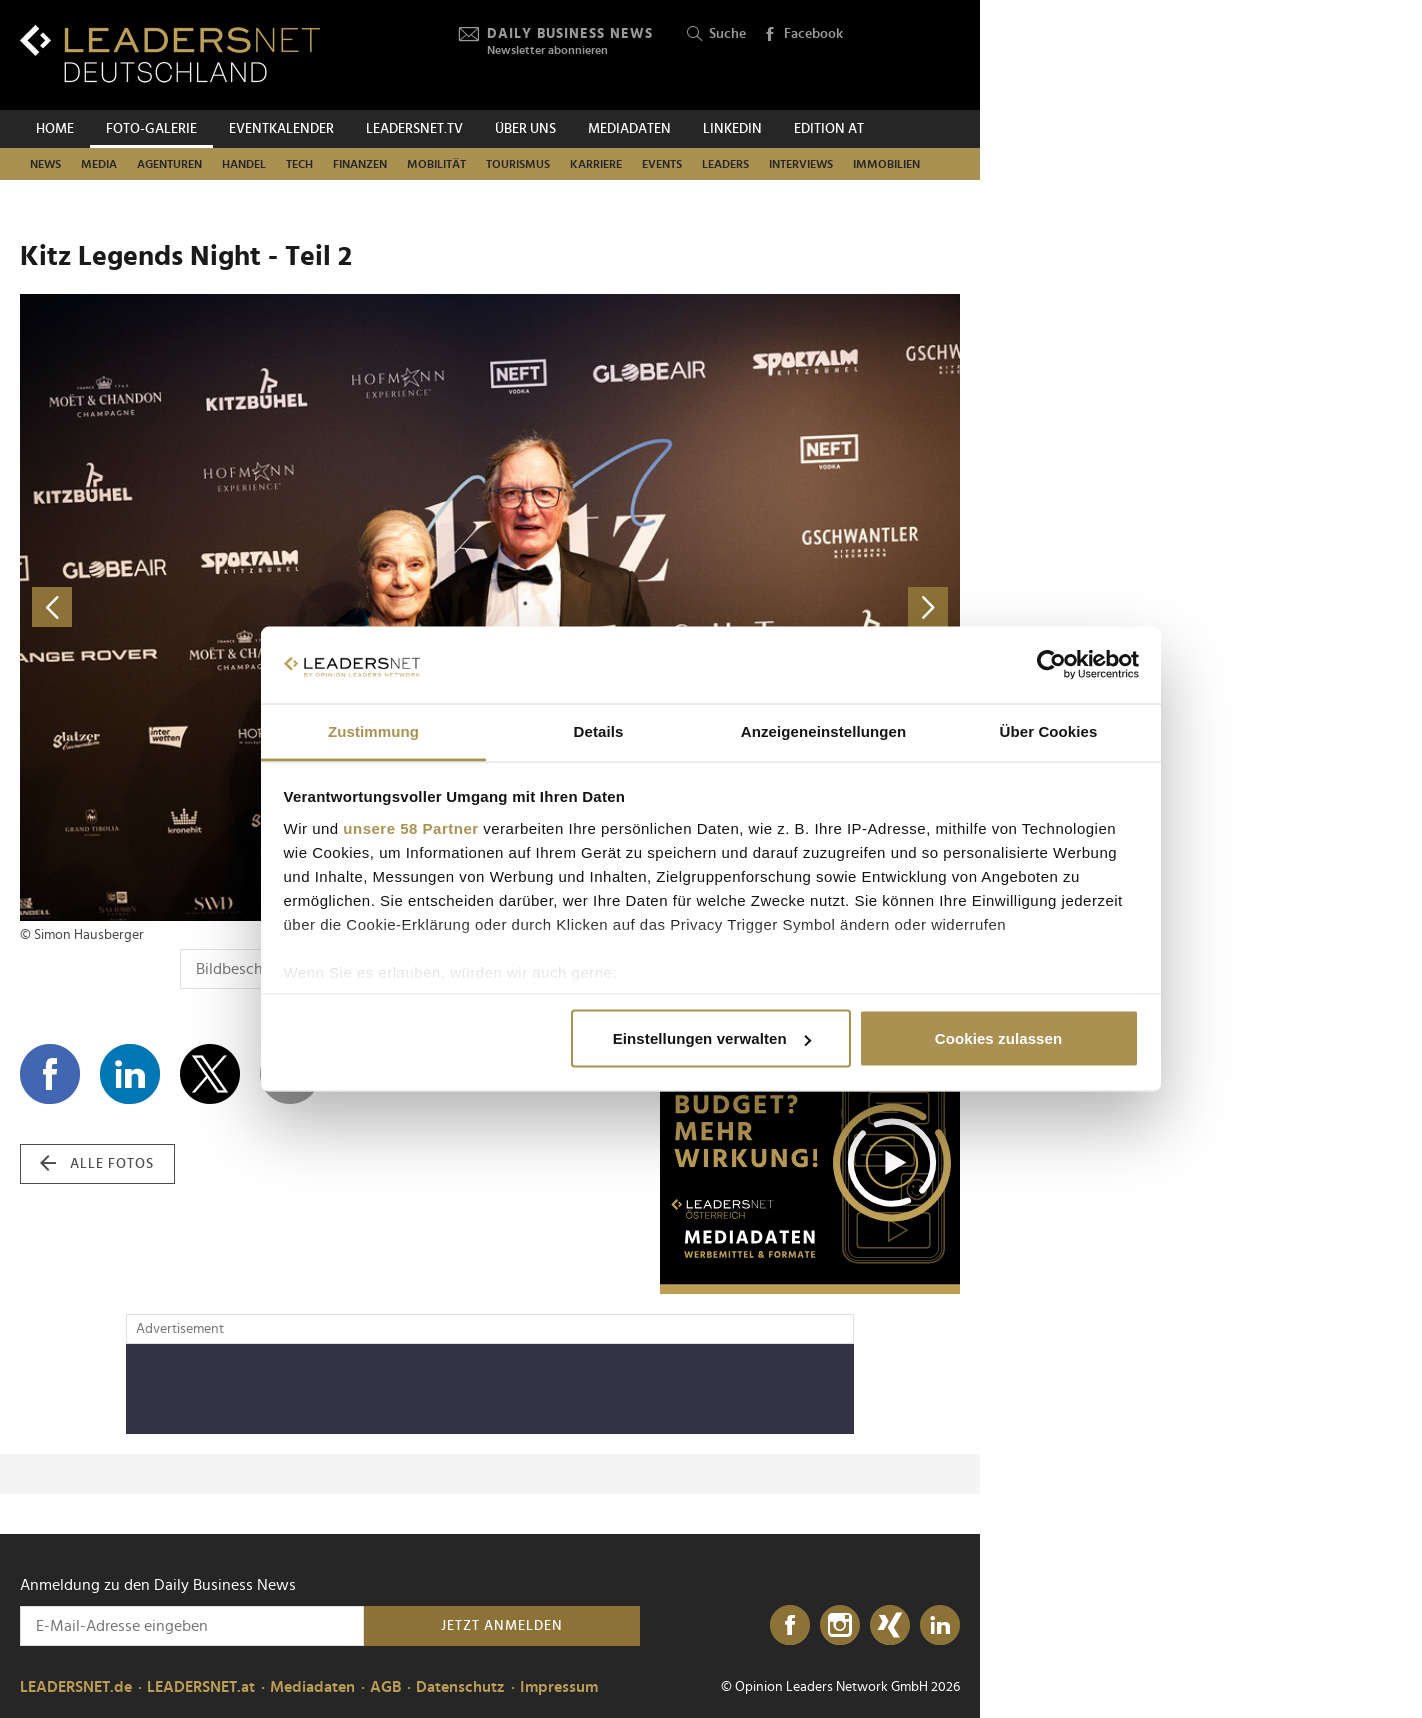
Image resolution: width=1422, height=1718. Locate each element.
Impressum (559, 1687)
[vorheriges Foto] (255, 607)
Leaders (725, 164)
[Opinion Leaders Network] (912, 55)
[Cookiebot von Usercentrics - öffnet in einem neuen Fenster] (1051, 665)
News (45, 164)
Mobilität (436, 164)
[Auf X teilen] (210, 1074)
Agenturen (169, 164)
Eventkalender (281, 129)
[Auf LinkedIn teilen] (130, 1074)
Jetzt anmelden (502, 1626)
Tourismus (518, 164)
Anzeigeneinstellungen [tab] (823, 730)
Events (662, 164)
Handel (244, 164)
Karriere (596, 164)
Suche (716, 34)
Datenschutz (460, 1687)
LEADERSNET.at (201, 1687)
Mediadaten (629, 129)
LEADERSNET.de (76, 1687)
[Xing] (890, 1626)
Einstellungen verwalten (712, 1038)
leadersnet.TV (414, 129)
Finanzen (360, 164)
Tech (299, 164)
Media (99, 164)
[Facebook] (790, 1626)
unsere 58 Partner (410, 827)
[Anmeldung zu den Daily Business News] (192, 1626)
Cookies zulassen (998, 1038)
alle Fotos (97, 1164)
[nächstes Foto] (725, 607)
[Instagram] (840, 1626)
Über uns (525, 129)
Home (55, 129)
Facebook (803, 35)
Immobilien (886, 164)
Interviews (801, 164)
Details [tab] (599, 730)
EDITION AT (829, 129)
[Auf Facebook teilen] (50, 1074)
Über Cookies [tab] (1049, 730)
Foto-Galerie (151, 129)
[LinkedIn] (940, 1626)
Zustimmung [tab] (373, 730)
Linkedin (732, 129)
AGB (385, 1687)
